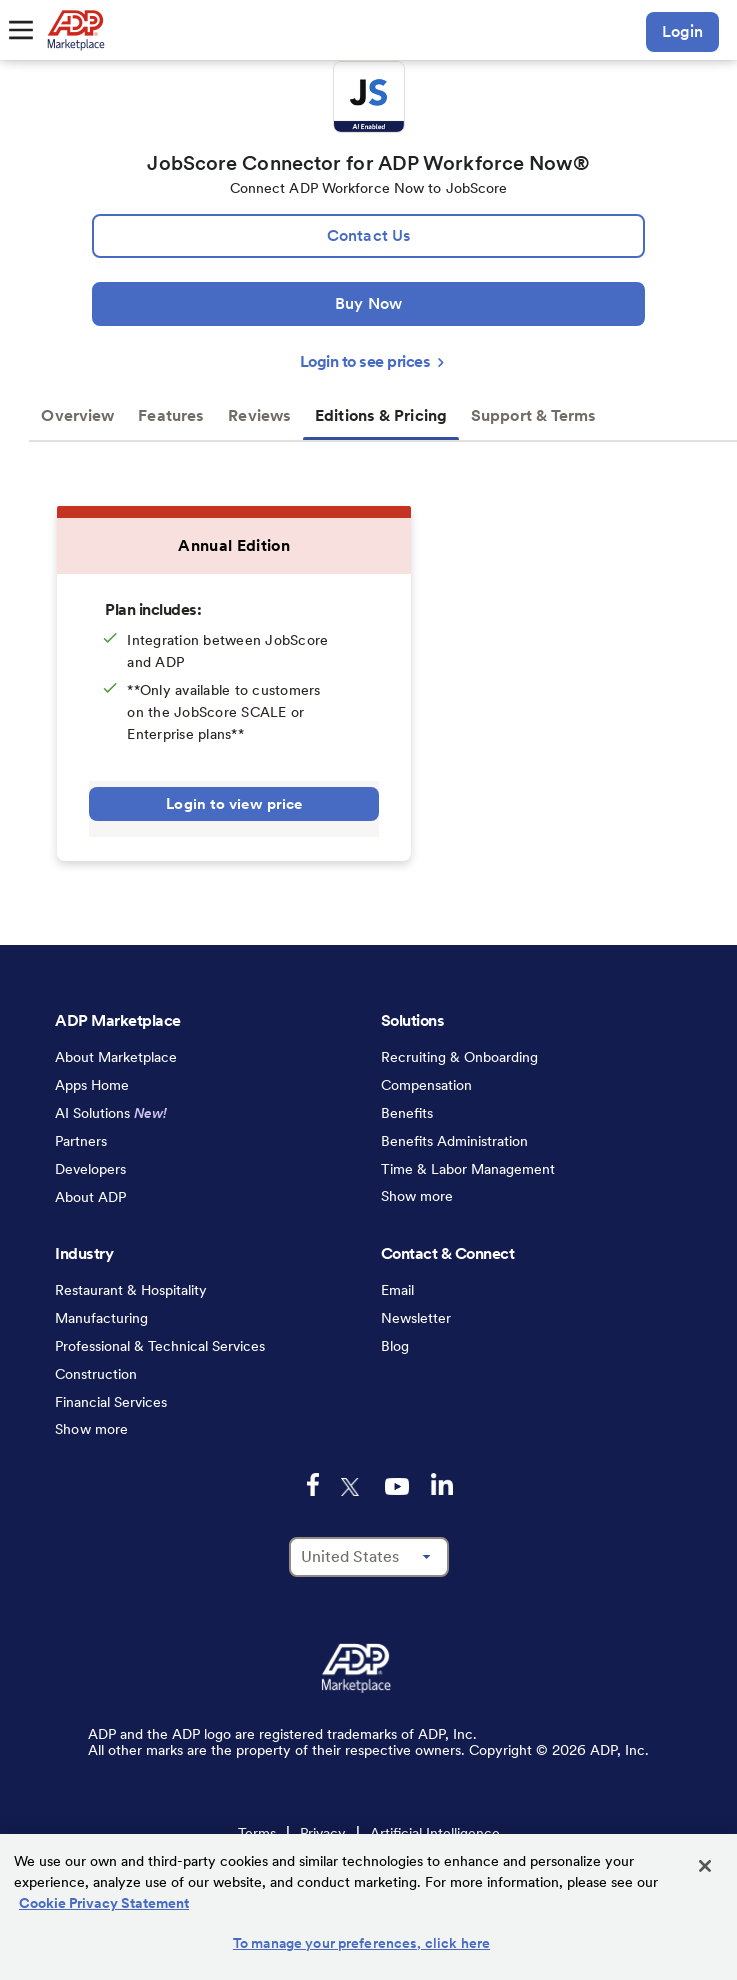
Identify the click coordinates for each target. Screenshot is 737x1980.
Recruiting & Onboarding (459, 1057)
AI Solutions (111, 1113)
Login (682, 31)
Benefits (407, 1113)
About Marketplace (116, 1057)
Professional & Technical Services (160, 1346)
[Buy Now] (368, 304)
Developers (90, 1169)
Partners (81, 1141)
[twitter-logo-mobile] (352, 1487)
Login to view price (234, 804)
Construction (96, 1374)
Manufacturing (101, 1318)
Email (397, 1290)
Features (171, 415)
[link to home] (75, 30)
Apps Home (92, 1085)
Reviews (259, 415)
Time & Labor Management (468, 1169)
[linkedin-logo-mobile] (442, 1484)
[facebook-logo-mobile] (313, 1484)
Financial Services (111, 1402)
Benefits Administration (454, 1141)
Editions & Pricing (381, 415)
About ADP (90, 1197)
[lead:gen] (368, 236)
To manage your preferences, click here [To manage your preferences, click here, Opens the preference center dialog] (361, 1943)
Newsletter (416, 1318)
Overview (77, 415)
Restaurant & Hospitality (131, 1290)
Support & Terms (534, 415)
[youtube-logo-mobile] (397, 1486)
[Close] (705, 1866)
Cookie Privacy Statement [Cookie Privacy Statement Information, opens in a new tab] (104, 1903)
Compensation (426, 1085)
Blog (395, 1346)
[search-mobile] (616, 32)
